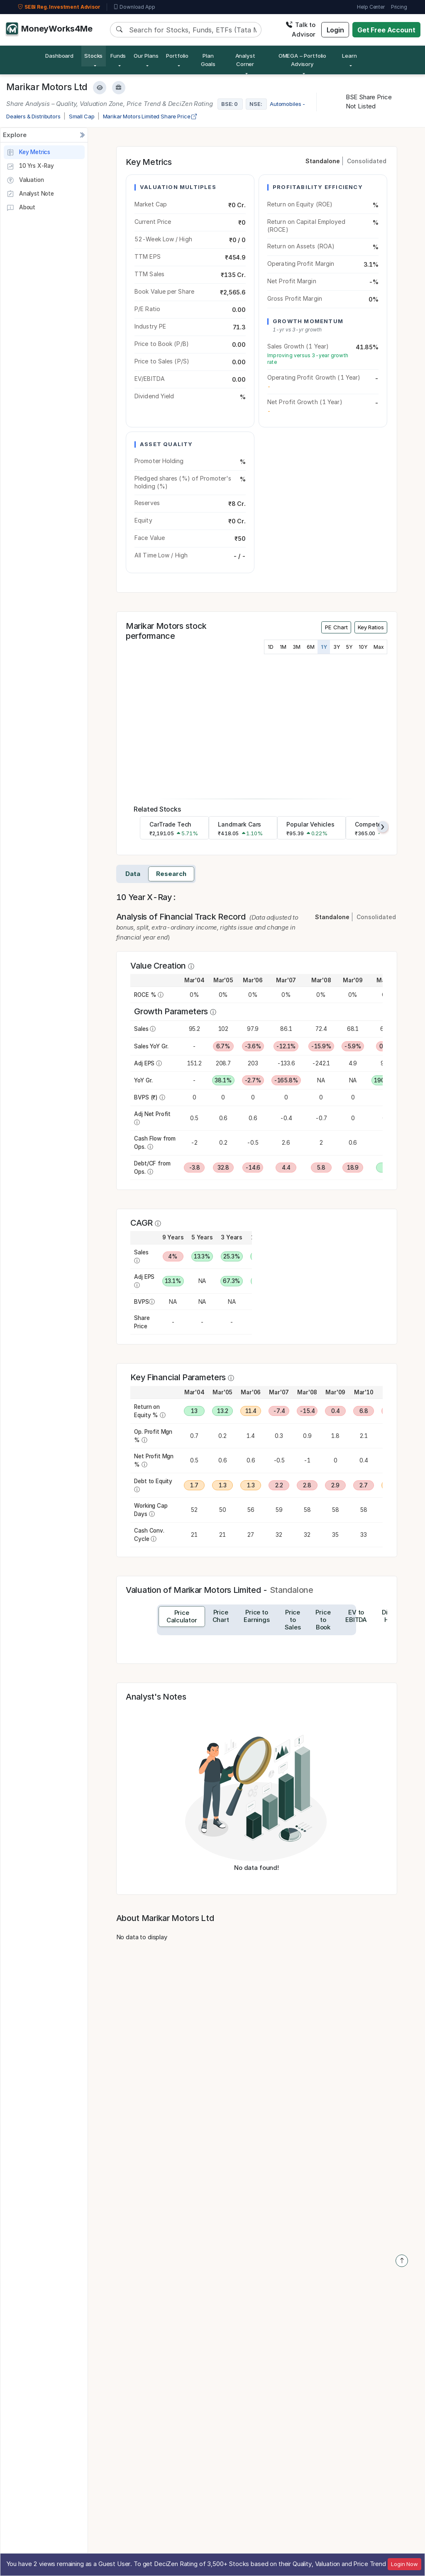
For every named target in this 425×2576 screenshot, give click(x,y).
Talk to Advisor (300, 29)
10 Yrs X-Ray (30, 166)
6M (311, 647)
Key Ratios (371, 627)
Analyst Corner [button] (245, 59)
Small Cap (82, 116)
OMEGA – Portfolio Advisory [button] (302, 59)
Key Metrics (28, 152)
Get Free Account (386, 30)
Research (171, 874)
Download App (134, 7)
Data (132, 874)
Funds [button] (118, 55)
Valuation (25, 180)
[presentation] (382, 826)
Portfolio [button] (177, 55)
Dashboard (59, 55)
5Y (349, 647)
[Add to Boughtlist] (118, 87)
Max (379, 647)
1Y (324, 647)
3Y (336, 647)
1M (283, 647)
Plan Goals (208, 59)
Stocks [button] (93, 55)
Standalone (322, 160)
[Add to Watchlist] (99, 87)
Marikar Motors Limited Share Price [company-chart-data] (150, 116)
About (21, 208)
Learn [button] (349, 55)
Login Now (404, 2564)
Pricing (399, 7)
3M (296, 647)
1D (271, 647)
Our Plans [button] (146, 55)
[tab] (182, 1616)
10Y (363, 647)
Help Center (370, 7)
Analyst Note (30, 194)
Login (335, 30)
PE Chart (336, 627)
